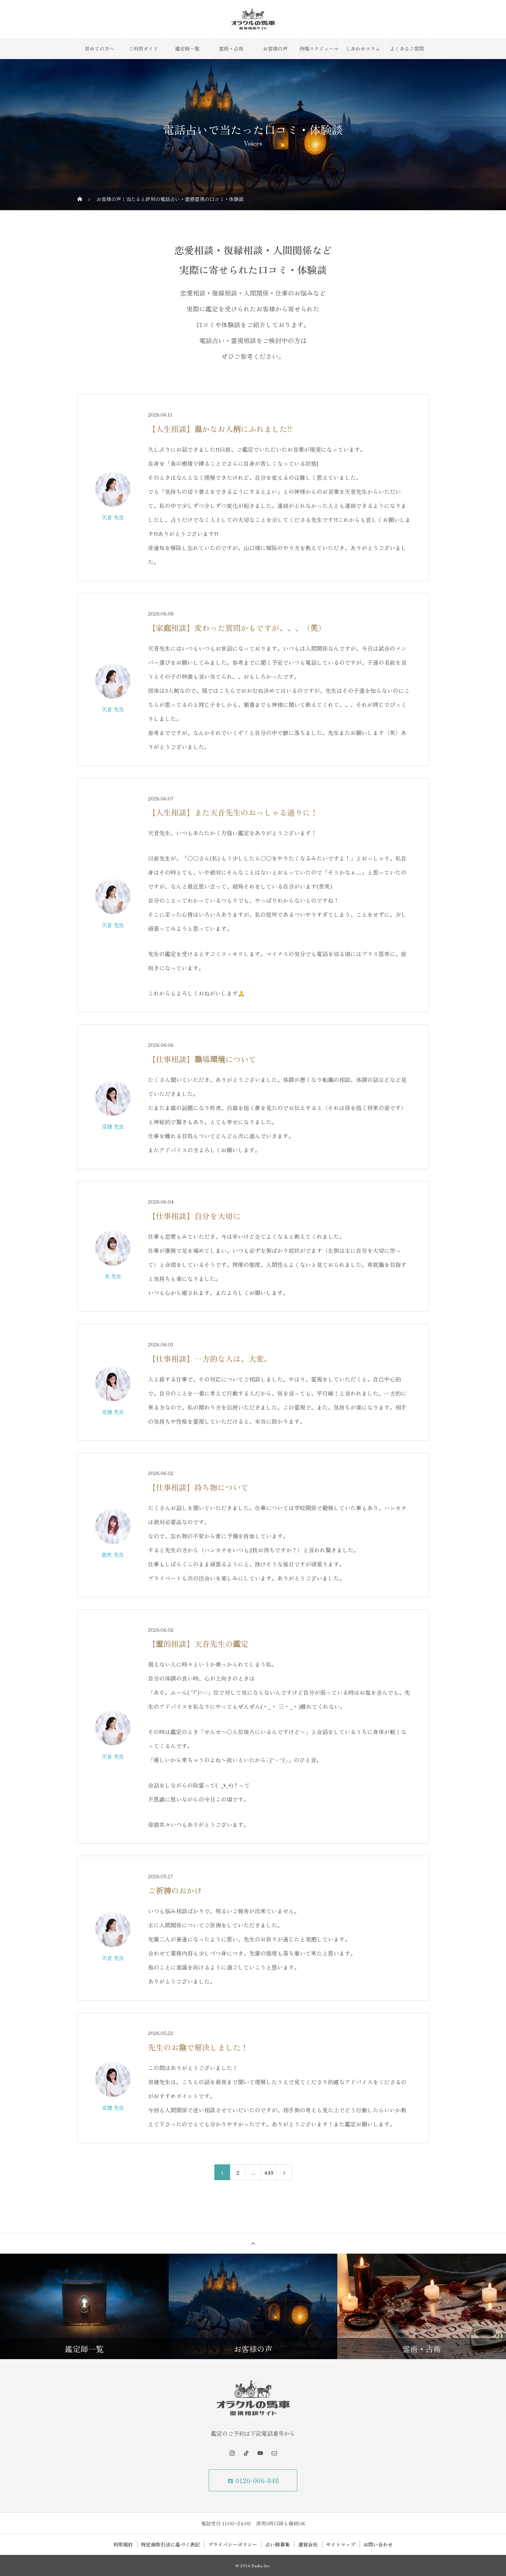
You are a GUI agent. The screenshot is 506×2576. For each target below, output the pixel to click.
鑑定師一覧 (187, 48)
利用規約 (123, 2544)
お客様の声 (275, 48)
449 (268, 2172)
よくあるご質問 (407, 48)
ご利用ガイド (143, 48)
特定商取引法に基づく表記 (170, 2544)
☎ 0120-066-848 (253, 2480)
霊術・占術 (231, 48)
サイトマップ (340, 2544)
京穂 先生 (113, 1126)
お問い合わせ (378, 2544)
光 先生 (113, 1276)
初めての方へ (99, 48)
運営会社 (308, 2544)
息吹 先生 (113, 1554)
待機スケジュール (319, 48)
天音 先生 (113, 517)
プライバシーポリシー (232, 2544)
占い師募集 (277, 2544)
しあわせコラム (363, 48)
